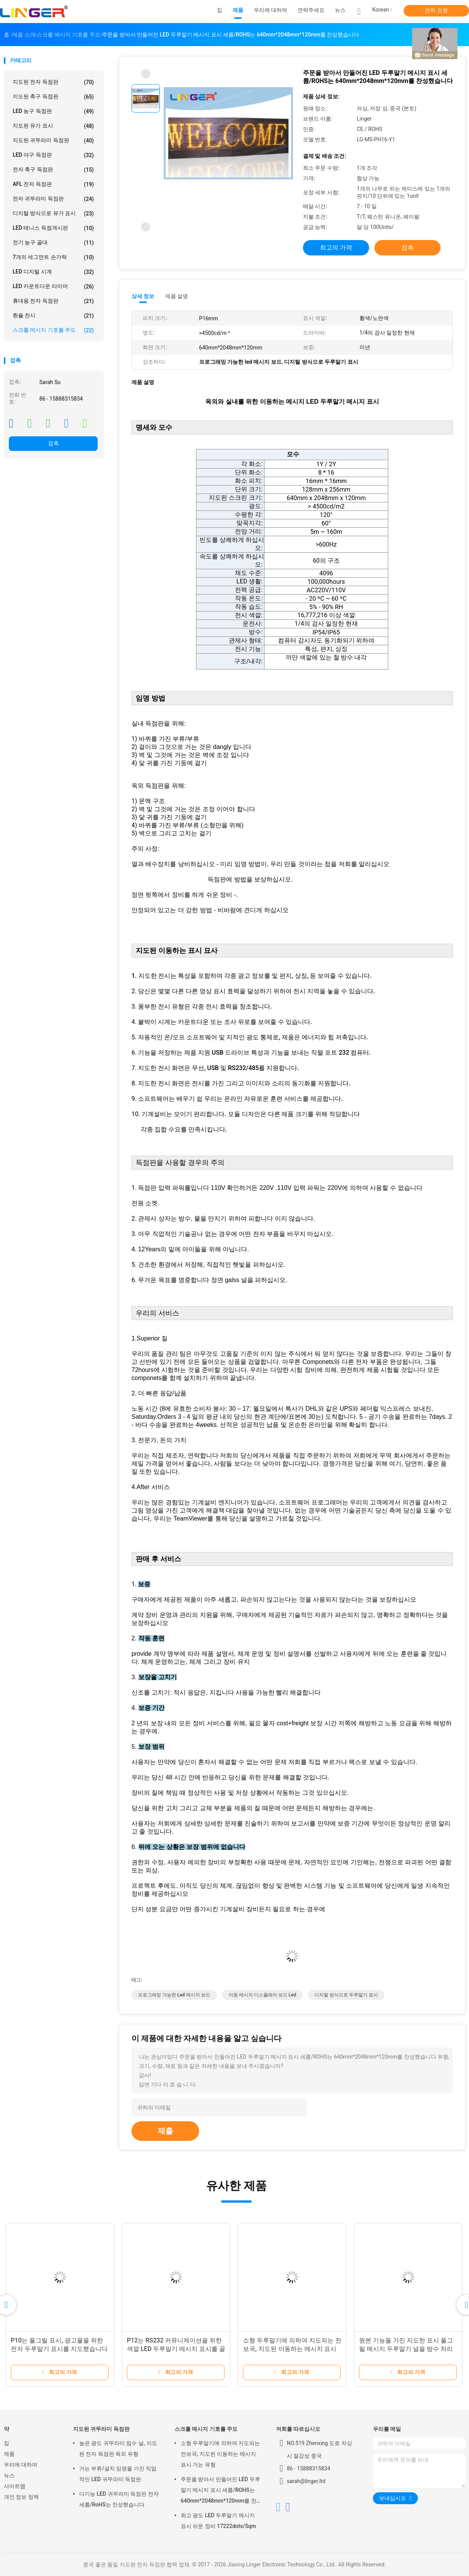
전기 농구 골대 (53, 243)
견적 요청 (436, 10)
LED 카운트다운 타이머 (53, 286)
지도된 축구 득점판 (53, 97)
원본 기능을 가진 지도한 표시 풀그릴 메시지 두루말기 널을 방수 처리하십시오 (406, 2349)
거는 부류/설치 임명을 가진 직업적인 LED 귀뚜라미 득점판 (117, 2473)
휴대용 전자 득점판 (53, 301)
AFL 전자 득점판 (53, 184)
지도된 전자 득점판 (53, 82)
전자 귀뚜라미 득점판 (53, 199)
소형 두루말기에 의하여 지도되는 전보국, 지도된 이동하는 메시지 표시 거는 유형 (292, 2349)
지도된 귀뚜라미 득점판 (53, 140)
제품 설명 (176, 296)
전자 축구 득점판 (53, 170)
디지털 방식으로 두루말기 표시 (346, 1995)
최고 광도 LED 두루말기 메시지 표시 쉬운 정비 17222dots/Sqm (218, 2520)
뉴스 (9, 2475)
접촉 (53, 443)
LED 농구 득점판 (53, 111)
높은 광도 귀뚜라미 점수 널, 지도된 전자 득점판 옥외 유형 (118, 2448)
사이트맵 (14, 2486)
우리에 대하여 (20, 2465)
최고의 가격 (336, 247)
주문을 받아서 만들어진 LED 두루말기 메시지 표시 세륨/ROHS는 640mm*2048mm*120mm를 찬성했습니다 (220, 2491)
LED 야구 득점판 (53, 155)
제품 (9, 2454)
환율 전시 (53, 316)
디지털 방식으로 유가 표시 (53, 213)
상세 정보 (143, 296)
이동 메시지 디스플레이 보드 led (262, 1995)
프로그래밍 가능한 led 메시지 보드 (174, 1995)
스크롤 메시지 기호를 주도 (53, 330)
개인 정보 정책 (21, 2497)
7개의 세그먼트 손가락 (53, 257)
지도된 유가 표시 (53, 126)
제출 (165, 2130)
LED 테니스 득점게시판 (53, 228)
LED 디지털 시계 (53, 272)
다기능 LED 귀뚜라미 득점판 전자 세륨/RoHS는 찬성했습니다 (119, 2499)
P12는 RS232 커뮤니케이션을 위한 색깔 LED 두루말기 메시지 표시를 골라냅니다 (176, 2349)
